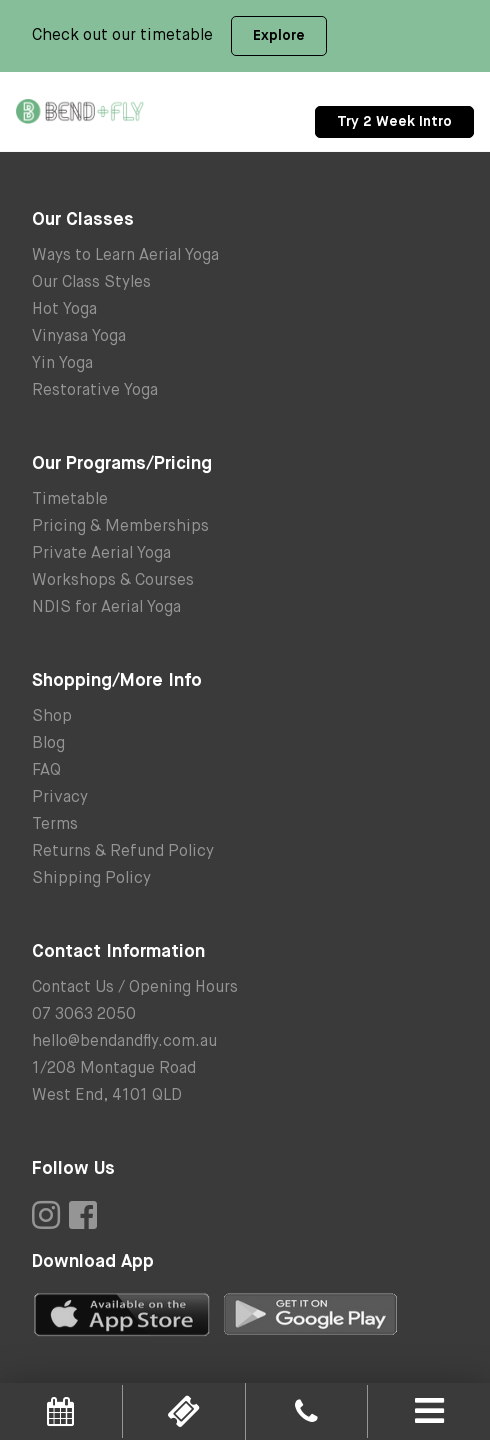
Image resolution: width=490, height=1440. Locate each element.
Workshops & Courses (113, 581)
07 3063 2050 (84, 1015)
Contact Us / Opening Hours (135, 988)
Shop (52, 717)
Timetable (70, 500)
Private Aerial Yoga (101, 554)
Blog (48, 744)
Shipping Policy (91, 879)
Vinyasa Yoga (79, 337)
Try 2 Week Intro (394, 122)
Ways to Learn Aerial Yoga (125, 256)
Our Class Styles (91, 283)
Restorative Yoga (95, 391)
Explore (279, 36)
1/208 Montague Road (114, 1069)
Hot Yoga (64, 310)
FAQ (46, 771)
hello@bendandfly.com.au (124, 1042)
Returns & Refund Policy (123, 852)
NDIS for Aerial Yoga (106, 608)
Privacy (60, 798)
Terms (55, 825)
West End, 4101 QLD (107, 1096)
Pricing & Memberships (120, 527)
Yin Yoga (62, 364)
